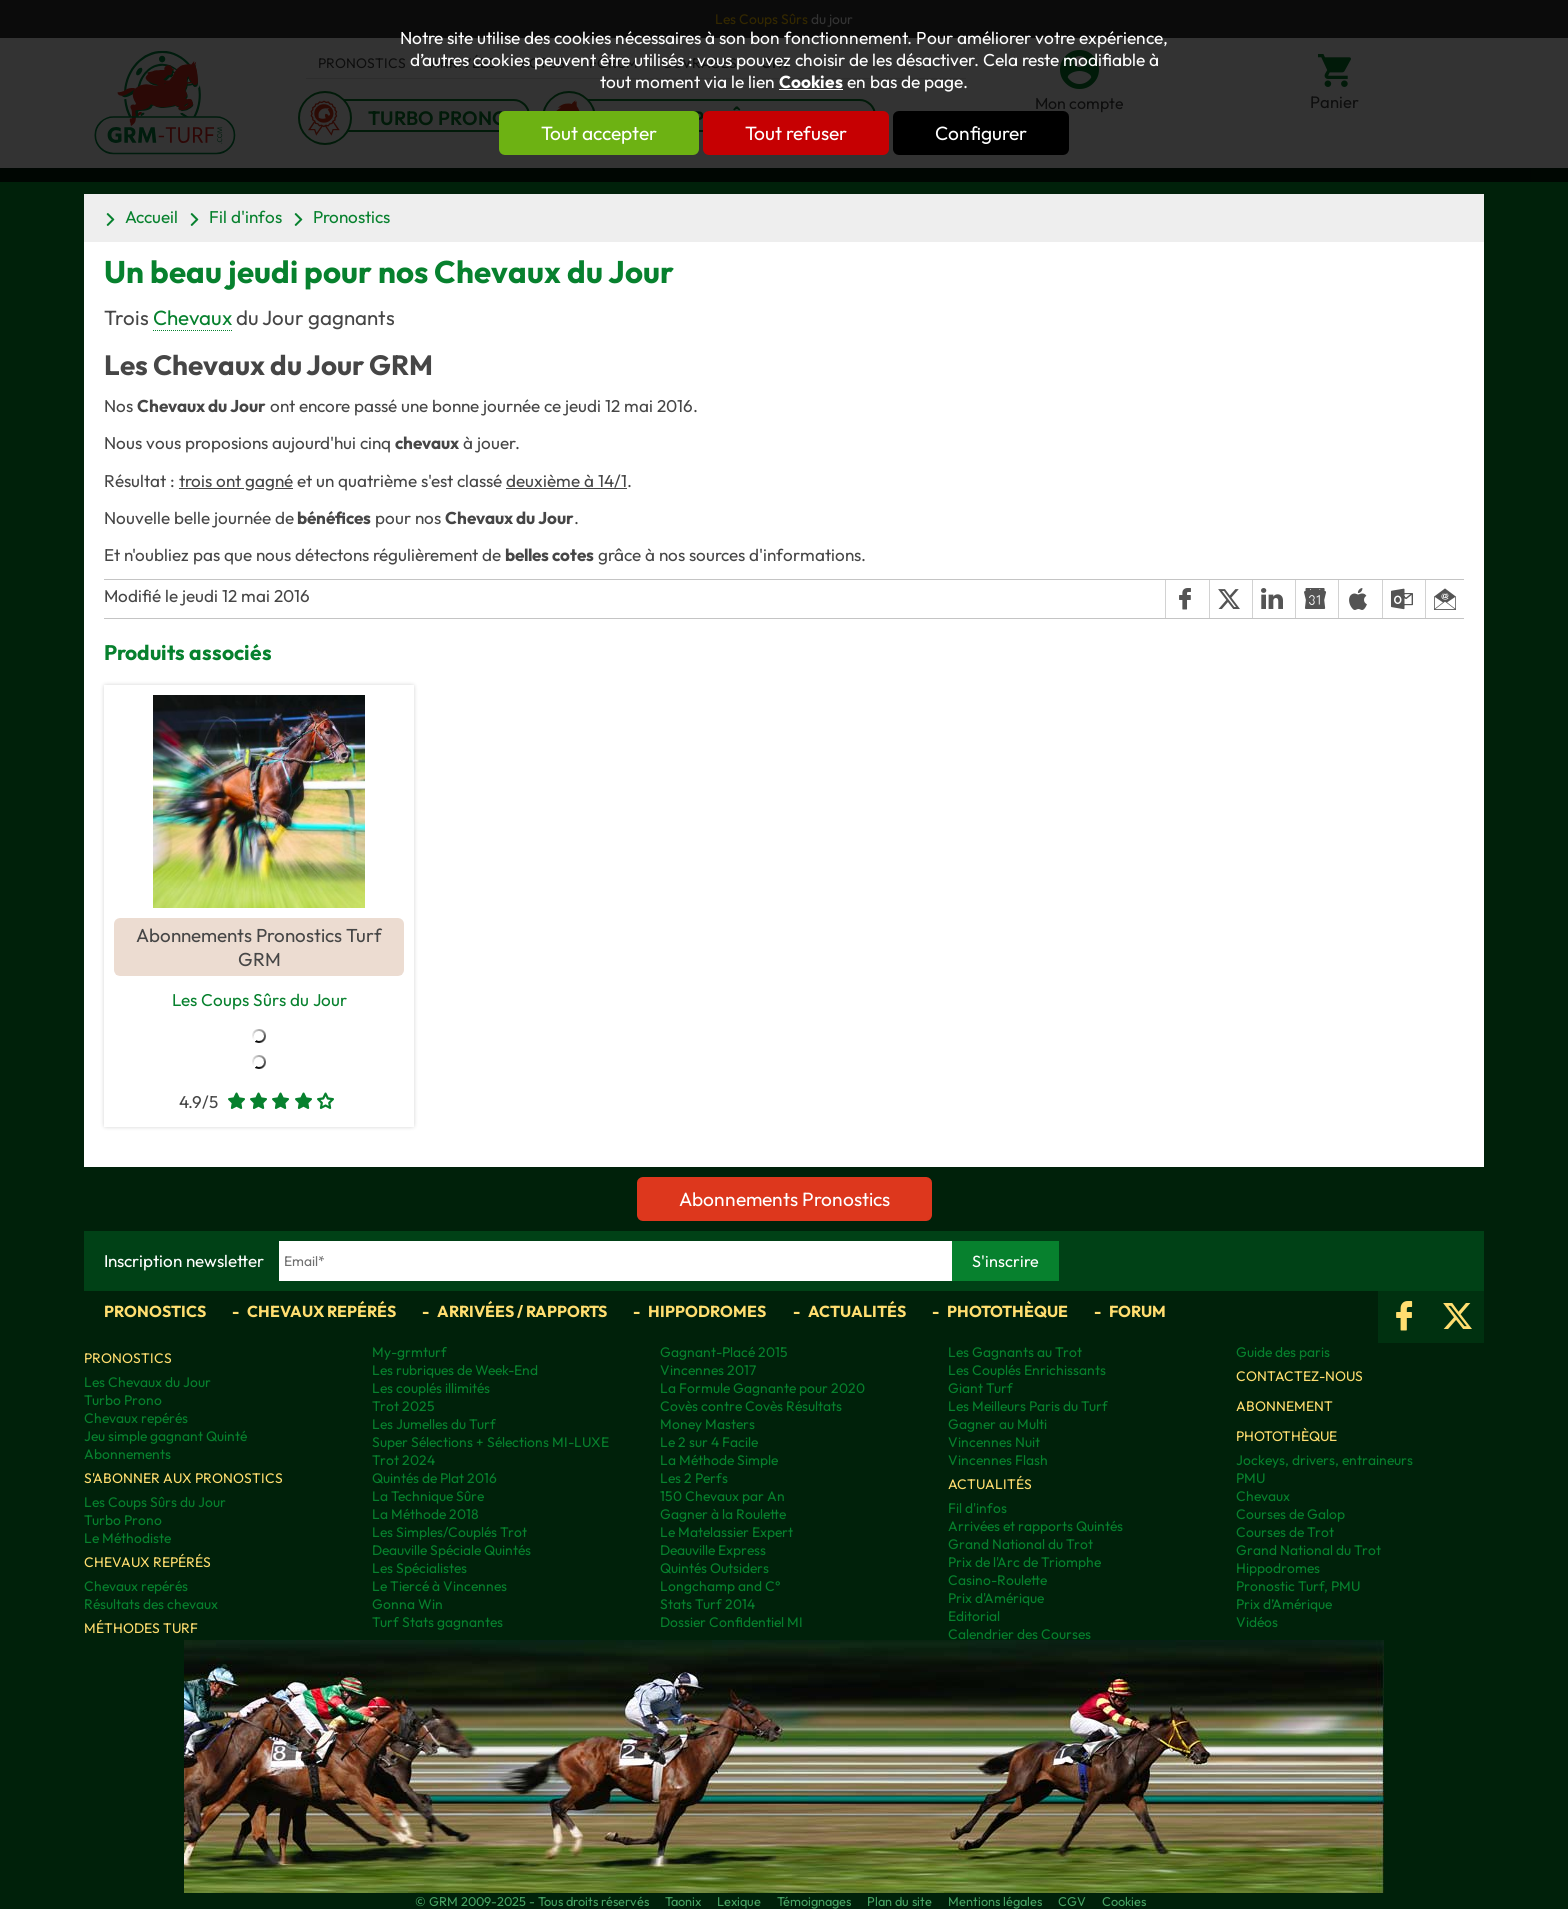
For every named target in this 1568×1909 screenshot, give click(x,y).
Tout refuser (796, 133)
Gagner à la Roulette (723, 1514)
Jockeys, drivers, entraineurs (1324, 1460)
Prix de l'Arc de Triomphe (1024, 1562)
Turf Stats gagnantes (437, 1622)
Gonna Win (407, 1604)
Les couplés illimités (431, 1388)
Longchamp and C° (720, 1586)
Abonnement (1284, 1406)
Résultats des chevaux (151, 1604)
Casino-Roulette (997, 1580)
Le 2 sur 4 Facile (709, 1442)
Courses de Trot (1285, 1532)
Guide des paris (1283, 1352)
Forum (1137, 1311)
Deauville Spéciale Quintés (451, 1550)
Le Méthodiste (127, 1538)
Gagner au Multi (997, 1424)
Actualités (857, 1311)
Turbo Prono (123, 1400)
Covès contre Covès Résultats (751, 1406)
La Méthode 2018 (425, 1514)
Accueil (151, 216)
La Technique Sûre (428, 1496)
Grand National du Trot (1020, 1544)
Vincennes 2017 (708, 1370)
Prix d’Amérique (1284, 1604)
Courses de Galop (1290, 1514)
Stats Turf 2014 (707, 1604)
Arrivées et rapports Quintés (1035, 1526)
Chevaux (192, 317)
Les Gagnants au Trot (1015, 1352)
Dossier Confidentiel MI (731, 1622)
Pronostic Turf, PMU (1298, 1586)
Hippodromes (707, 1311)
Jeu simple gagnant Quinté (165, 1436)
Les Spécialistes (419, 1568)
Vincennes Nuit (994, 1442)
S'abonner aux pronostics (183, 1478)
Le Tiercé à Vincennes (439, 1586)
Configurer (981, 133)
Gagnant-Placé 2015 (724, 1352)
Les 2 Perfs (694, 1478)
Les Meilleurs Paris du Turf (1028, 1406)
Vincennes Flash (998, 1460)
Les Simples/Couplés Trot (449, 1532)
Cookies (811, 82)
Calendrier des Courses (1019, 1634)
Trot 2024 (403, 1460)
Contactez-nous (1299, 1376)
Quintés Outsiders (714, 1568)
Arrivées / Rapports (522, 1311)
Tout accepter (599, 133)
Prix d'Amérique (996, 1598)
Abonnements (127, 1454)
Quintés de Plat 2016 (434, 1478)
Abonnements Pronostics (784, 1199)
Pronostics (351, 216)
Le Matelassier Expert (726, 1532)
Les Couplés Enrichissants (1027, 1370)
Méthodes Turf (141, 1628)
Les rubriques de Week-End (455, 1370)
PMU (1250, 1478)
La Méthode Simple (719, 1460)
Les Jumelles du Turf (434, 1424)
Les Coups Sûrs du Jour (259, 999)
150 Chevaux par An (722, 1496)
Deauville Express (713, 1550)
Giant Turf (980, 1388)
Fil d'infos (245, 216)
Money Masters (707, 1424)
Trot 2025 (403, 1406)
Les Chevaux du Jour (147, 1382)
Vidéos (1257, 1622)
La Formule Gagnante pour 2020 (762, 1388)
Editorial (974, 1616)
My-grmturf (409, 1352)
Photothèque (1007, 1311)
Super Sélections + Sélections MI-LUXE (490, 1442)
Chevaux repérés (321, 1311)
